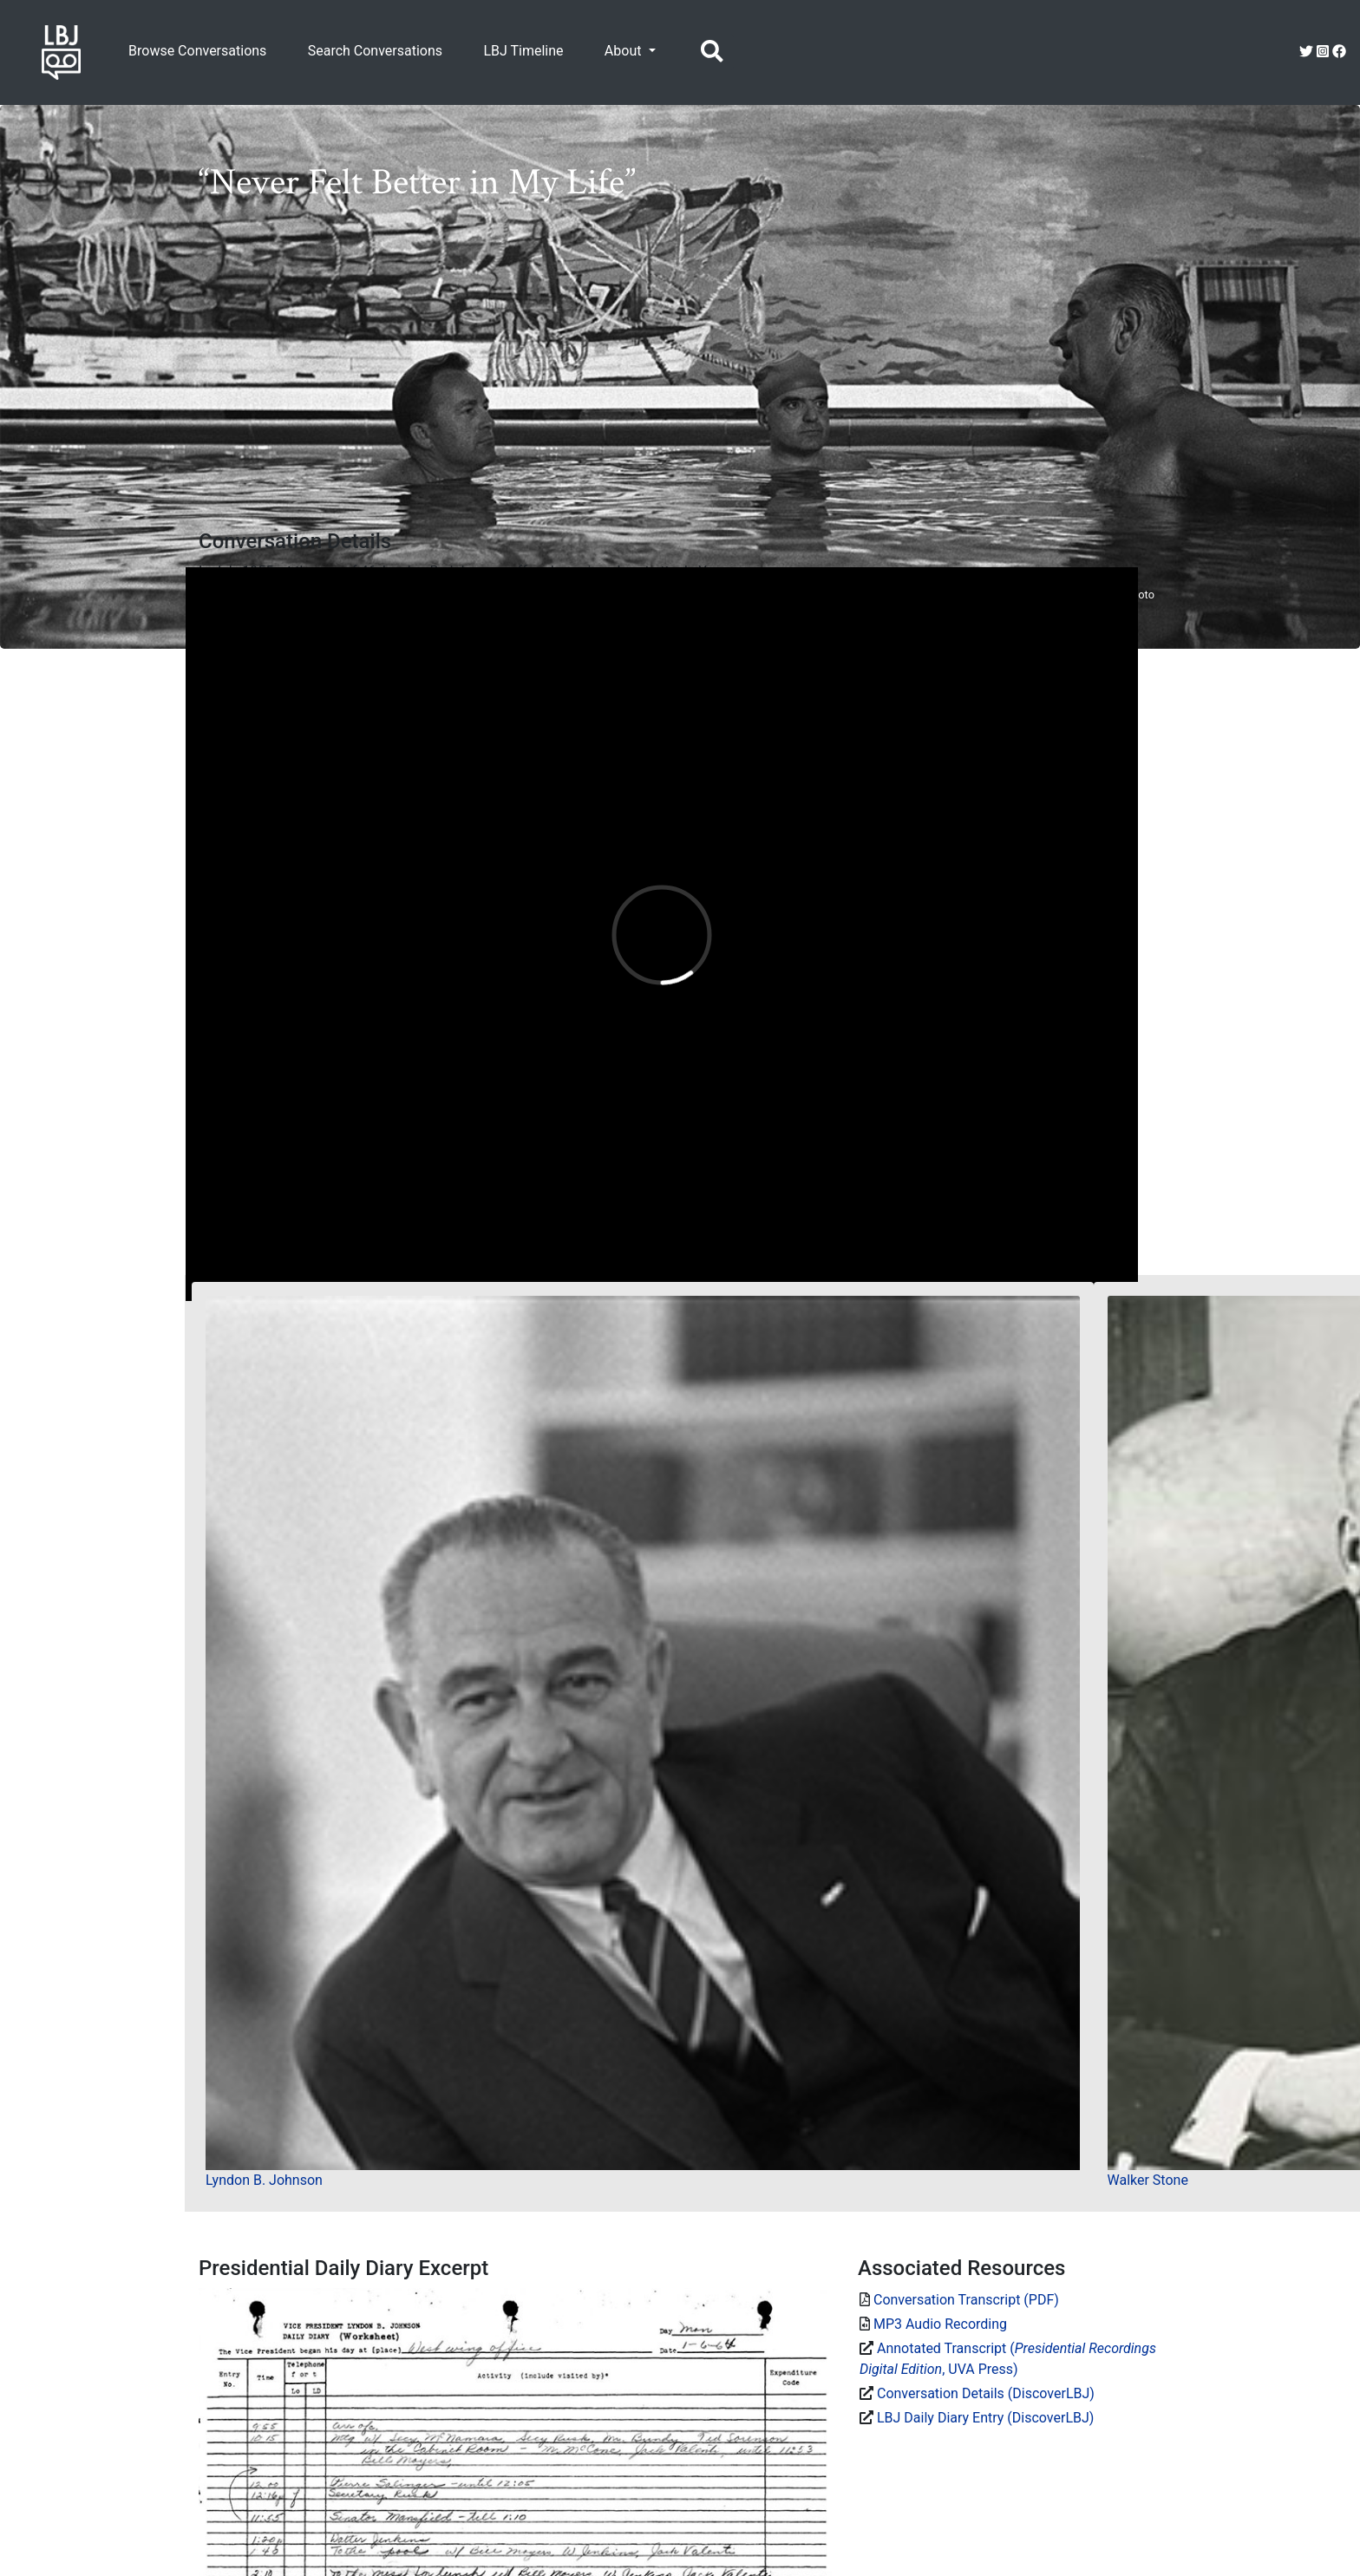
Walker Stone (1148, 2180)
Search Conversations (375, 50)
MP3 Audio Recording (940, 2324)
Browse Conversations (197, 50)
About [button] (625, 50)
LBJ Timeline (523, 50)
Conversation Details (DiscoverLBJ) (986, 2393)
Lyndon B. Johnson (264, 2180)
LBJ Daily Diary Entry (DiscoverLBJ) (985, 2417)
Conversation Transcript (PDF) (966, 2300)
